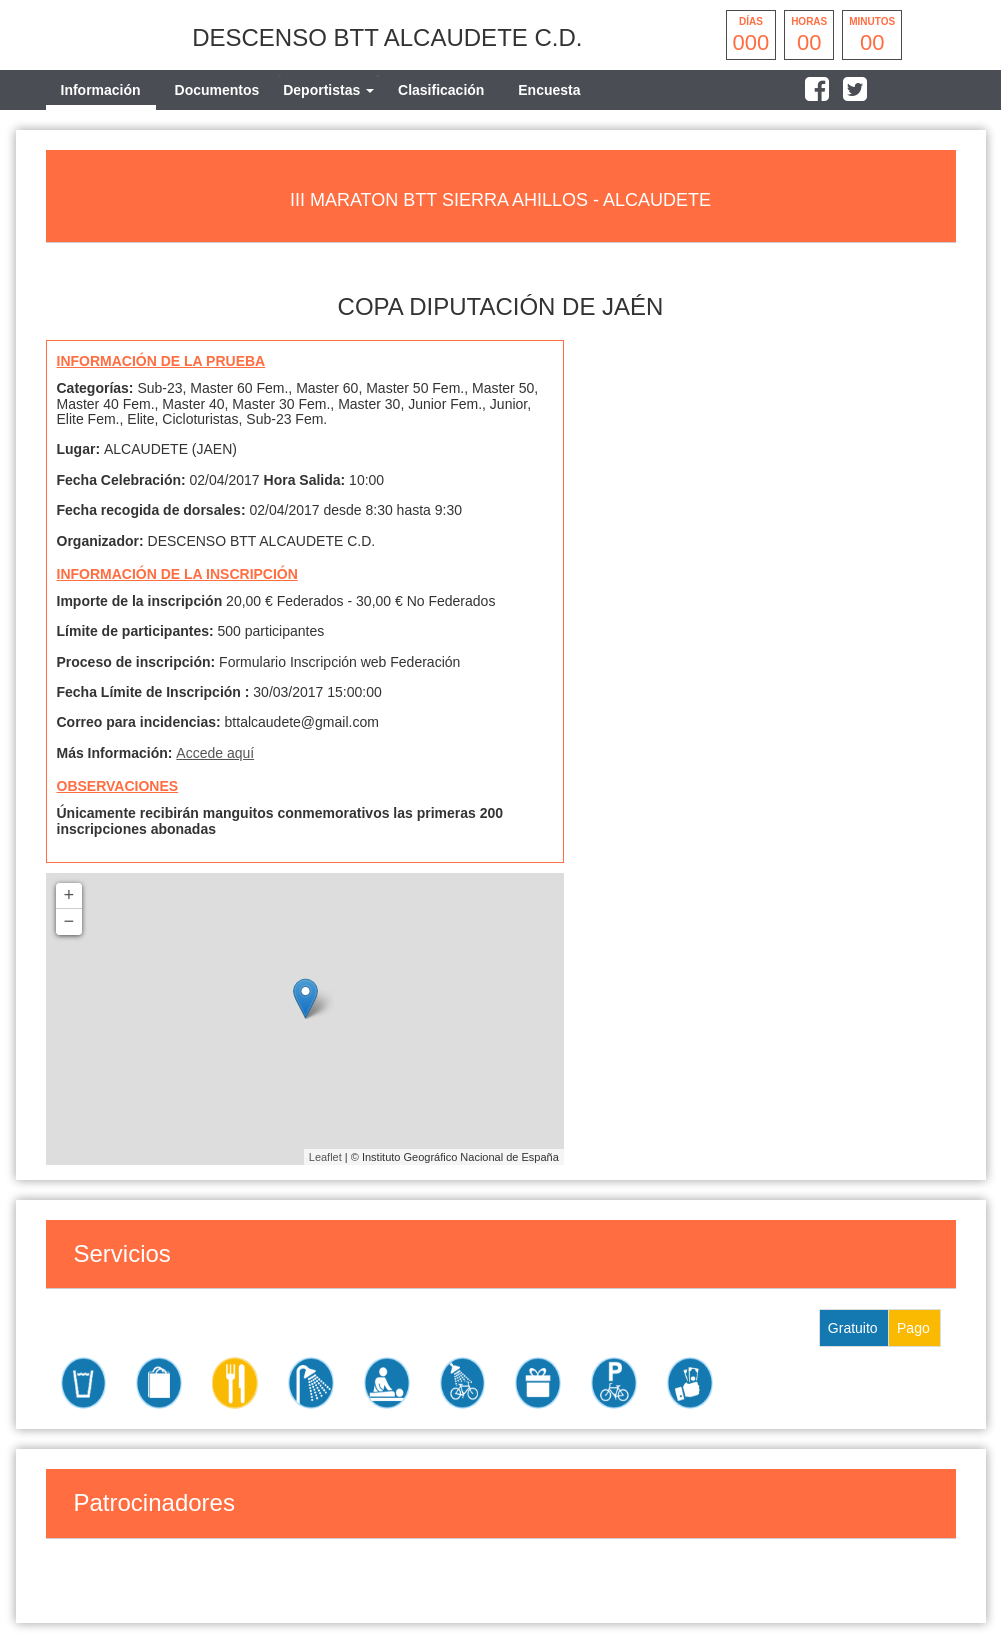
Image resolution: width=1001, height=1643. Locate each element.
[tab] (328, 90)
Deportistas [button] (328, 90)
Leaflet (325, 1157)
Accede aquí (215, 753)
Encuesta (549, 90)
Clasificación (441, 90)
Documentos (217, 90)
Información (101, 90)
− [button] (69, 922)
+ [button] (69, 896)
